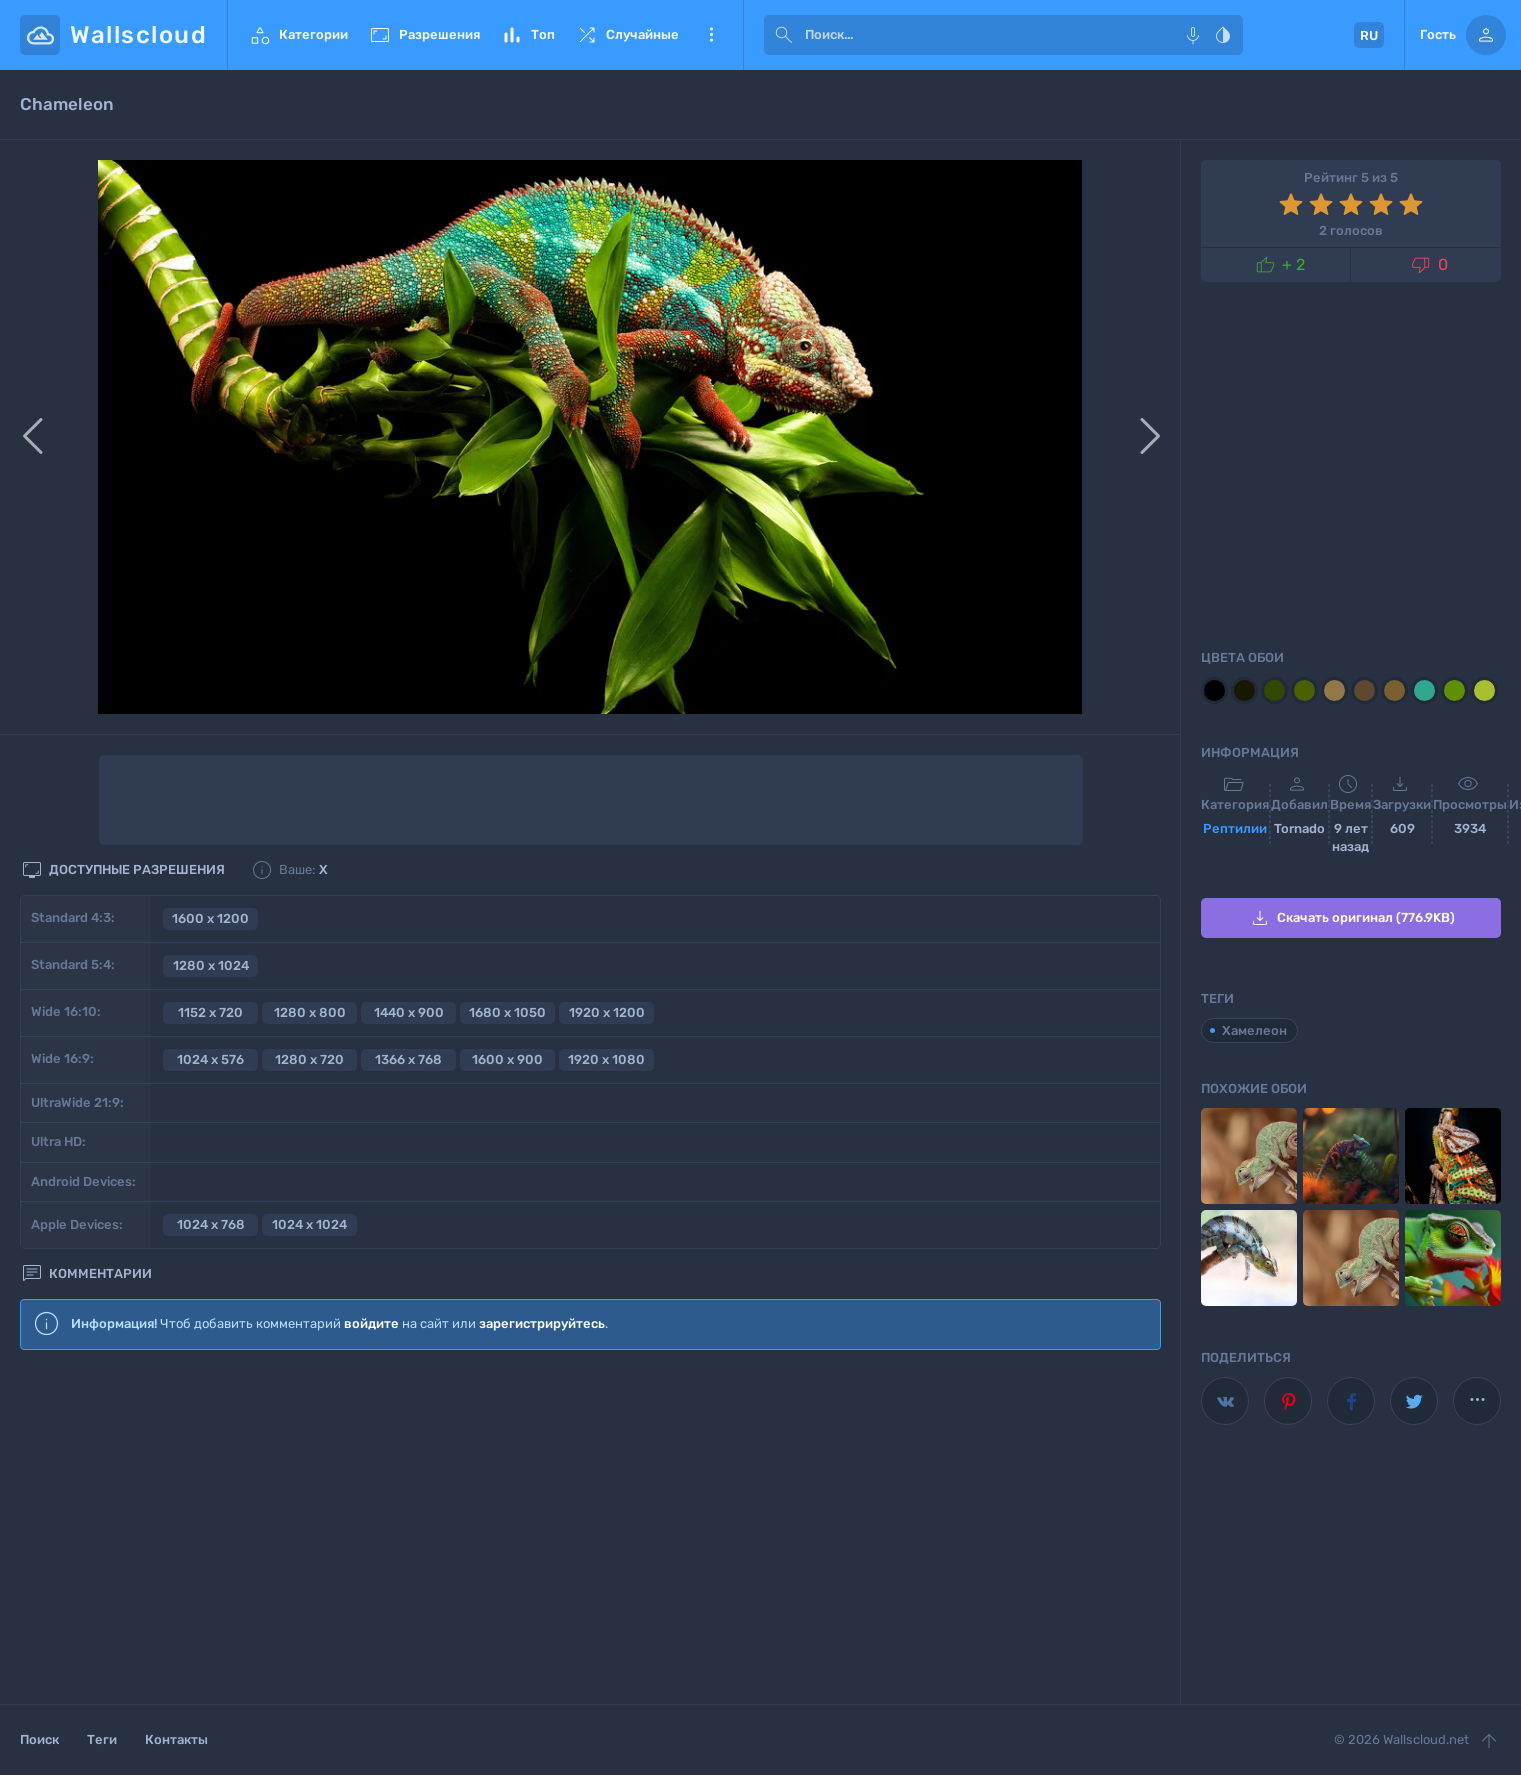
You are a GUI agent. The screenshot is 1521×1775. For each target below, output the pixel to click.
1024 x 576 (210, 1059)
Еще (711, 35)
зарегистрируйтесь (542, 1323)
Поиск (39, 1739)
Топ (527, 35)
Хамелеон (1254, 1030)
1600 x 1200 (210, 918)
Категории (298, 35)
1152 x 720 (210, 1012)
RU (1369, 35)
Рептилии (1235, 828)
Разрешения (424, 35)
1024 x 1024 (309, 1224)
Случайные (627, 35)
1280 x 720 (309, 1059)
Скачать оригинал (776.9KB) (1351, 918)
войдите (371, 1323)
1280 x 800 (310, 1012)
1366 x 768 (408, 1059)
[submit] (784, 35)
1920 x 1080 (606, 1059)
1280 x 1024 (211, 965)
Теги (102, 1739)
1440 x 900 (409, 1012)
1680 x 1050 (507, 1012)
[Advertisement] (590, 1528)
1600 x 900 (507, 1059)
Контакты (176, 1739)
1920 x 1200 (607, 1012)
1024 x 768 (211, 1224)
